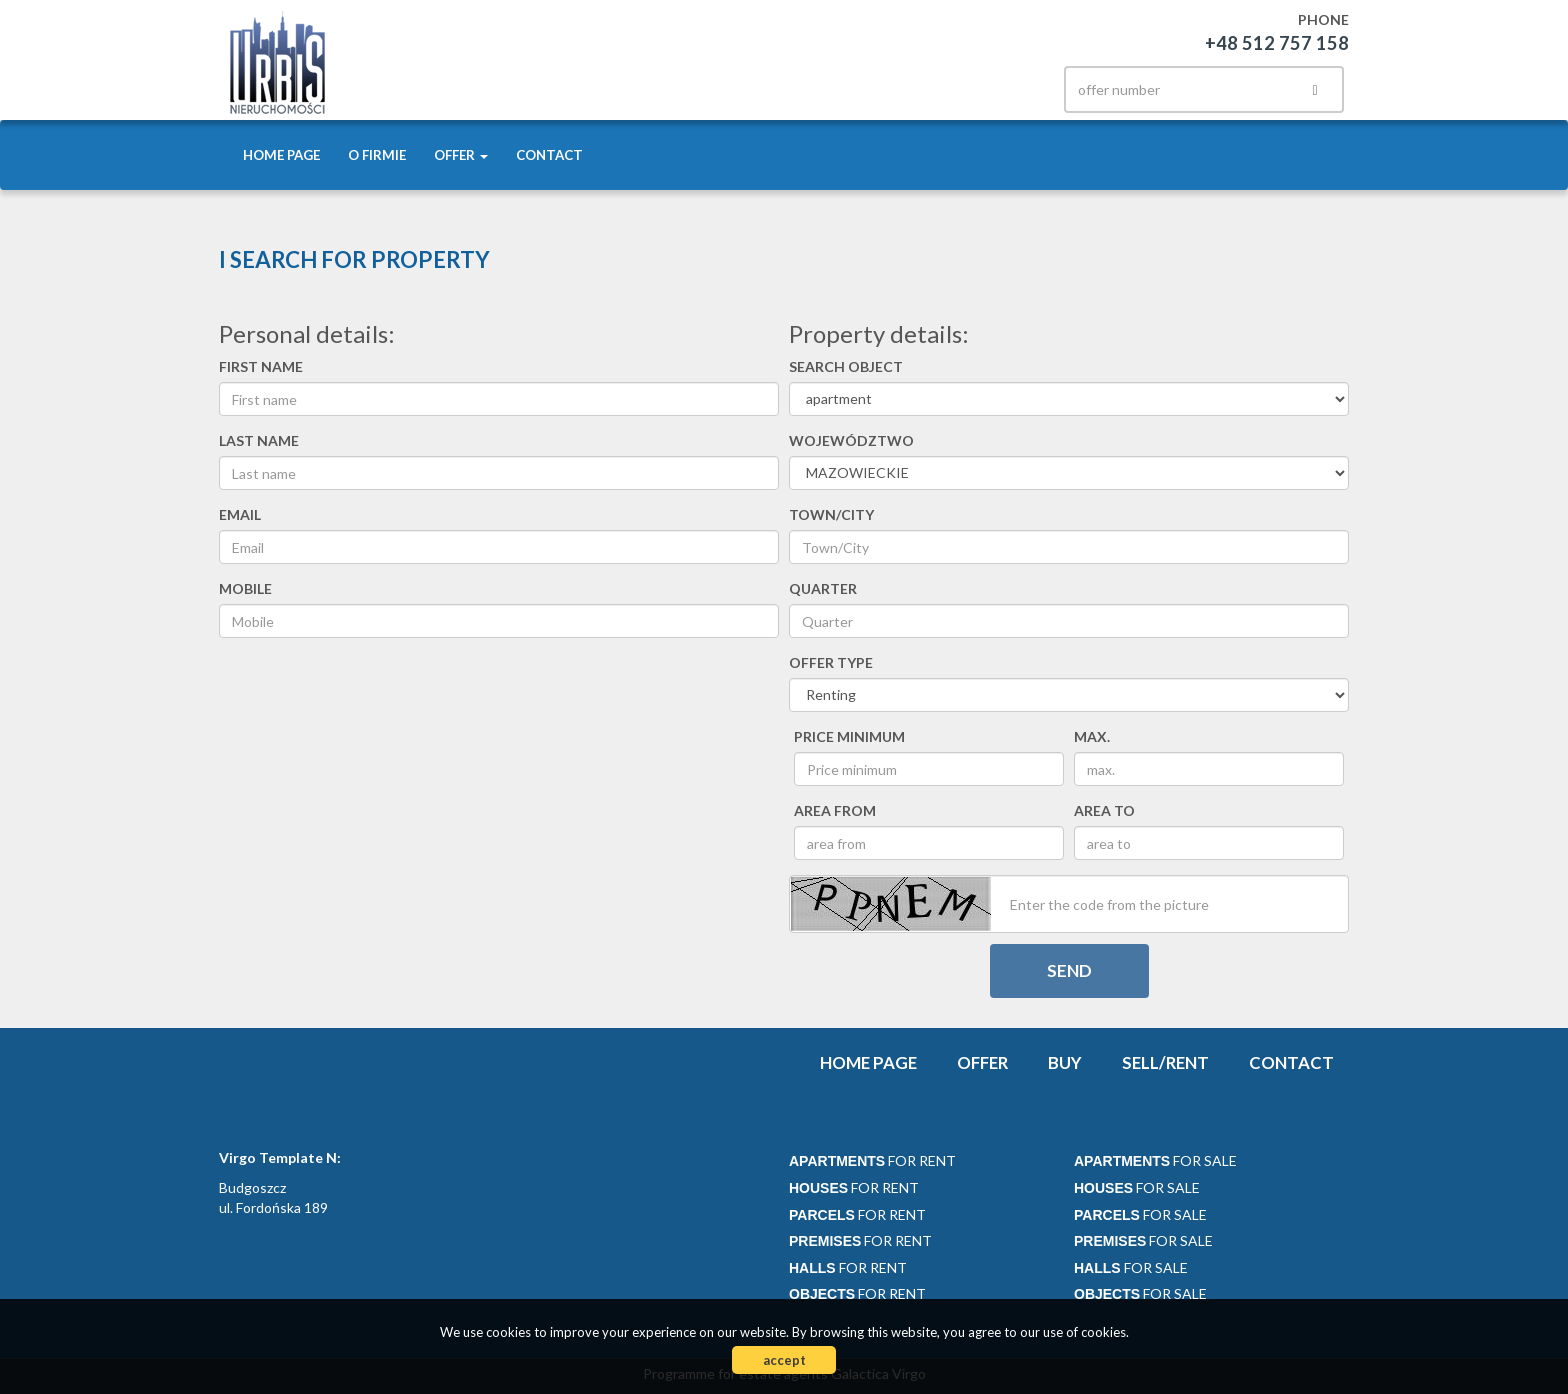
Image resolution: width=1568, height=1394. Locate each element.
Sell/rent (1165, 1062)
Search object (846, 366)
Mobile (245, 588)
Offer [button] (461, 155)
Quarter (823, 588)
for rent (872, 1160)
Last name (259, 440)
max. (1092, 736)
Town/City (831, 514)
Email (240, 514)
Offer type (831, 662)
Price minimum (849, 736)
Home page (281, 155)
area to (1104, 810)
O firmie (377, 155)
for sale (1155, 1160)
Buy (1065, 1062)
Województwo (851, 440)
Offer (982, 1062)
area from (835, 810)
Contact (549, 155)
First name (261, 366)
